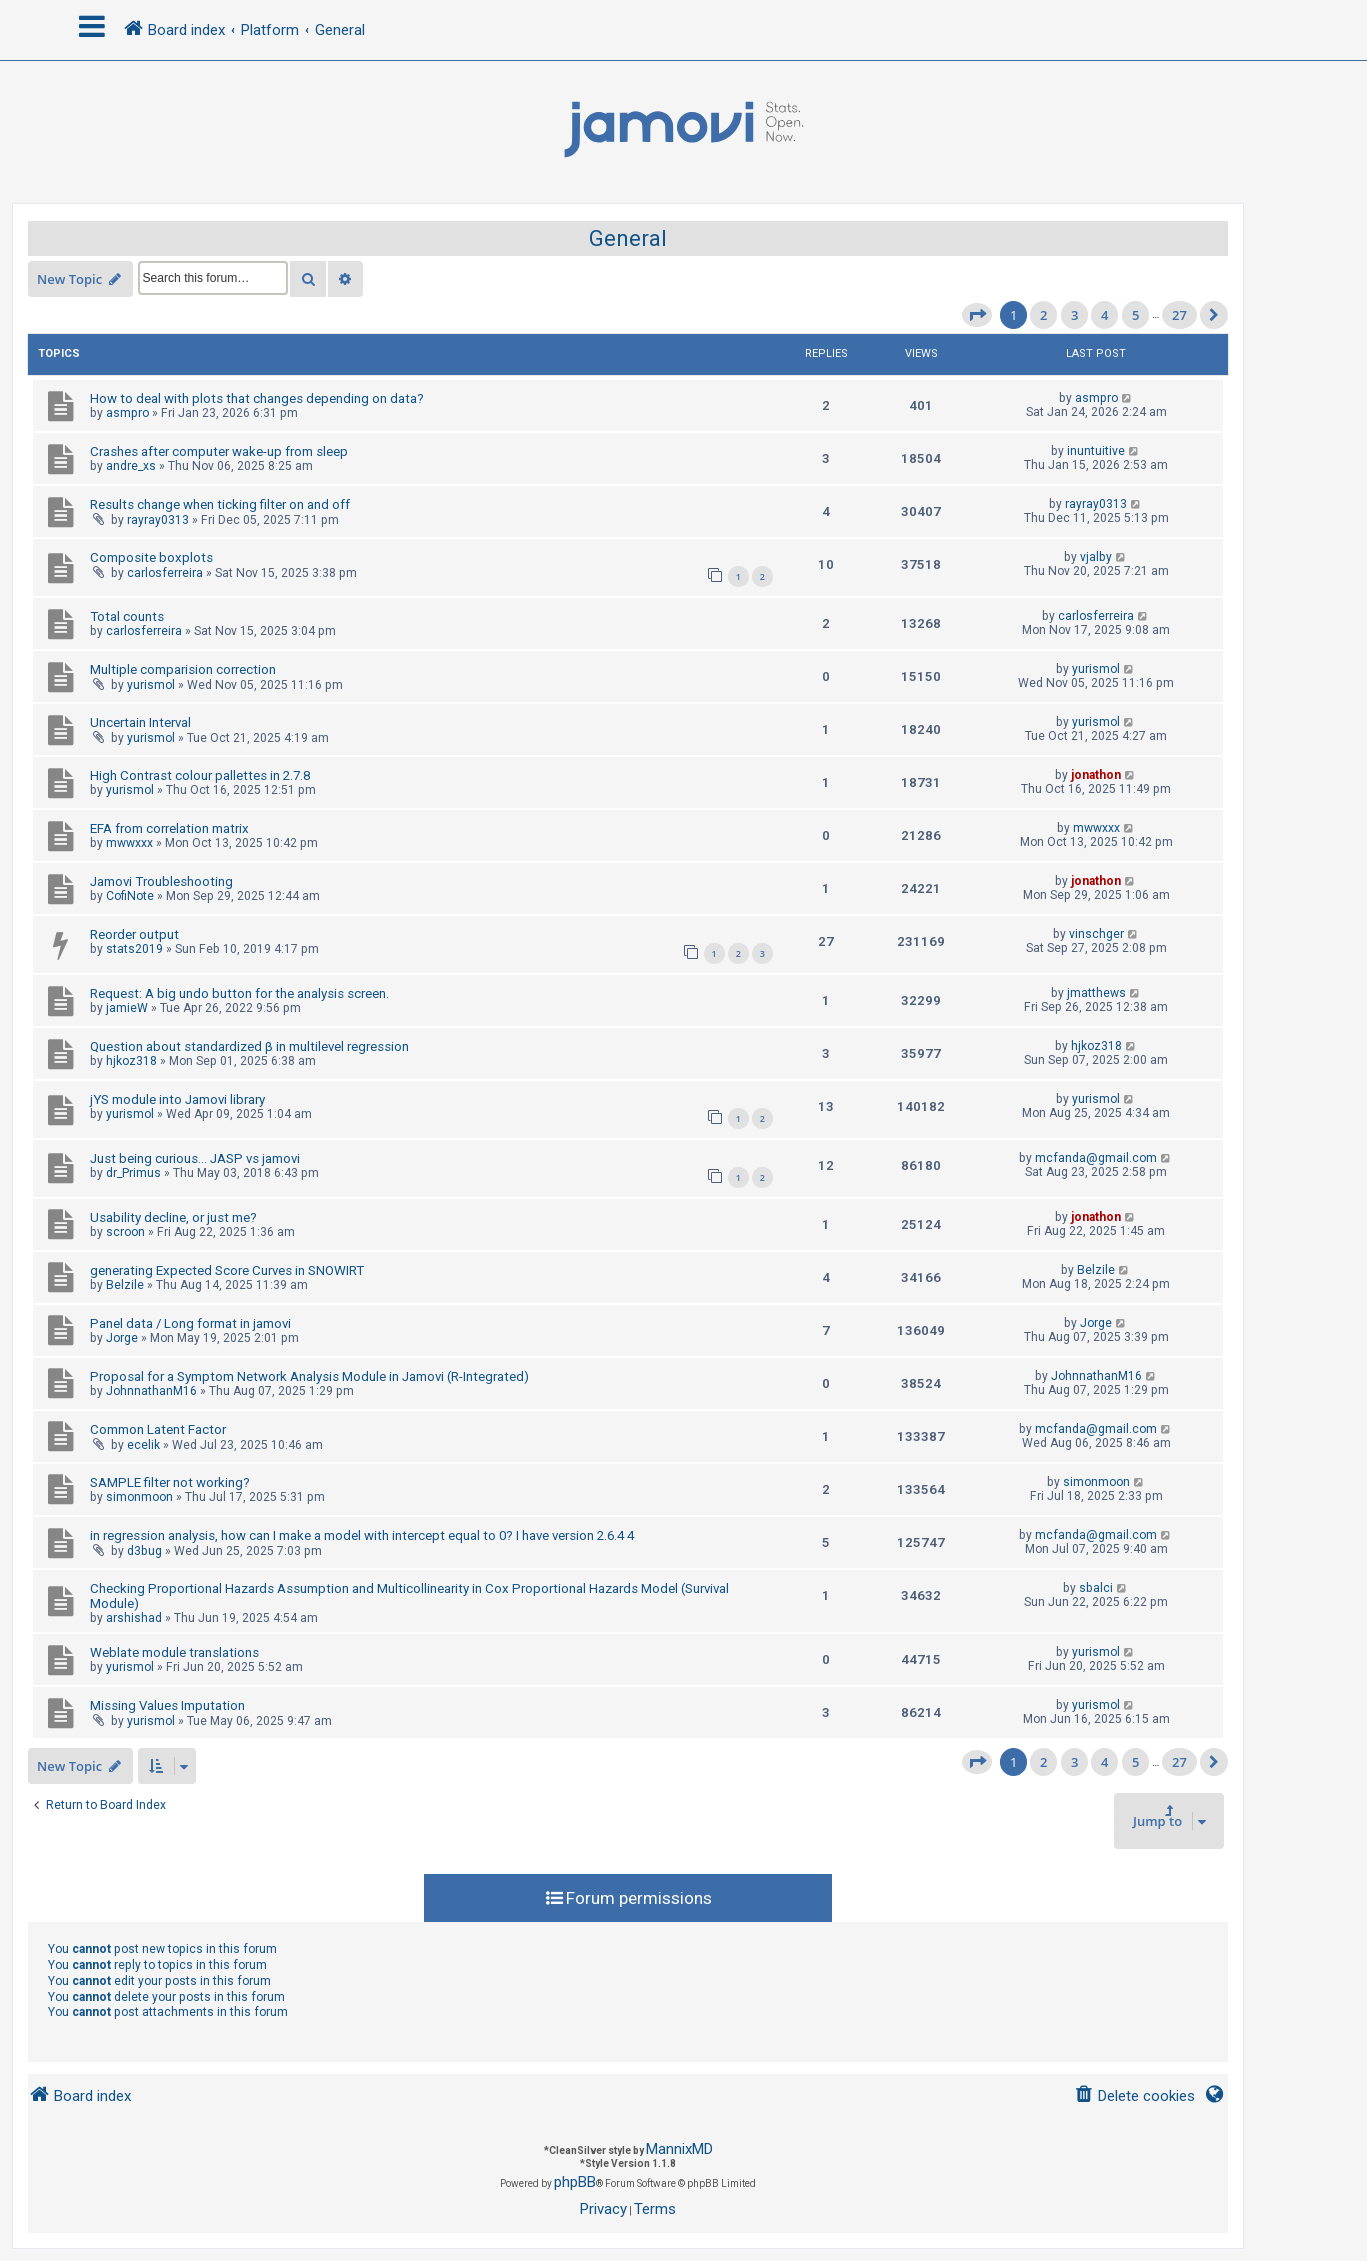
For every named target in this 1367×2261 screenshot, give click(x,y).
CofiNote (130, 896)
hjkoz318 (131, 1061)
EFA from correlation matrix (169, 828)
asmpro (127, 413)
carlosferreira (165, 573)
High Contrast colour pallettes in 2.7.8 (200, 775)
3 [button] (1074, 315)
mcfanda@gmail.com (1096, 1158)
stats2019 (134, 949)
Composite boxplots (151, 557)
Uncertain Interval (140, 722)
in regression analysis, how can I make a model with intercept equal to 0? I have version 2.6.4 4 (362, 1535)
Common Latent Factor (158, 1429)
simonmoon (139, 1497)
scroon (125, 1232)
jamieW (127, 1008)
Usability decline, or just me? (173, 1217)
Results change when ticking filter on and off (220, 504)
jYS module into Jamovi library (177, 1099)
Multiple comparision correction (183, 669)
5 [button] (1135, 315)
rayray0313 (158, 520)
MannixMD (679, 2149)
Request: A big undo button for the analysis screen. (239, 993)
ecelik (143, 1445)
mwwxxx (129, 843)
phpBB (575, 2182)
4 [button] (1104, 315)
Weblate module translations (174, 1652)
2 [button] (1043, 315)
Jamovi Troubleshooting (161, 881)
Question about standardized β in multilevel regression (249, 1046)
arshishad (134, 1618)
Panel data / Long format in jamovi (190, 1323)
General (628, 238)
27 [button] (1179, 315)
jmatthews (1096, 993)
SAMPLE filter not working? (170, 1482)
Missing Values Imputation (167, 1705)
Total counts (127, 616)
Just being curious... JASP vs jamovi (195, 1158)
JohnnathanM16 (151, 1391)
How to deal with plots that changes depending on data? (257, 398)
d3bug (144, 1551)
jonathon (1096, 775)
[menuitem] (1134, 2096)
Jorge (122, 1338)
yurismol (151, 685)
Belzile (125, 1285)
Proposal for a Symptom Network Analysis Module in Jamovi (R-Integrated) (309, 1376)
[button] (977, 315)
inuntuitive (1096, 451)
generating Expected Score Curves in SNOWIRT (227, 1270)
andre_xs (131, 466)
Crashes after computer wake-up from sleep (219, 451)
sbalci (1096, 1588)
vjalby (1096, 557)
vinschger (1096, 934)
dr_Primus (133, 1173)
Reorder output (134, 934)
